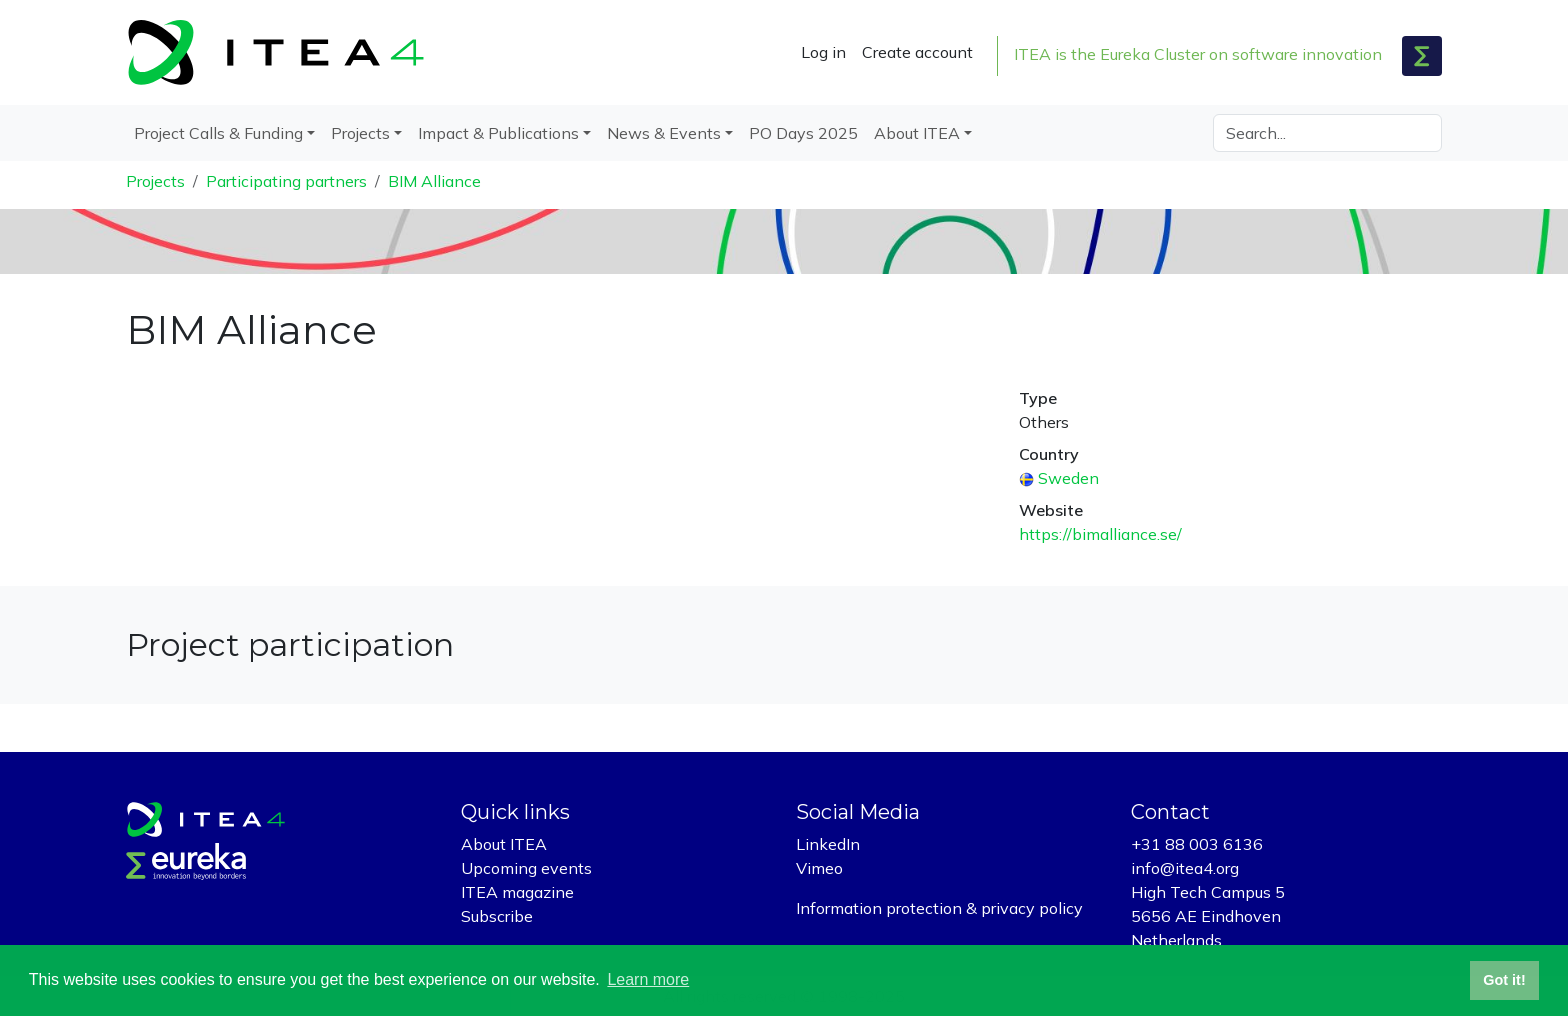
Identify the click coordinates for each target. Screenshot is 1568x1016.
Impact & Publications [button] (498, 133)
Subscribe (497, 916)
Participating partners (286, 181)
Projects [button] (360, 133)
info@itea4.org (1185, 868)
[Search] (1327, 133)
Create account (917, 52)
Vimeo (819, 868)
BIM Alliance (434, 181)
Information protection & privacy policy (939, 908)
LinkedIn (828, 844)
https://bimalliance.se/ (1100, 534)
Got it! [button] (1504, 980)
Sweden (1068, 478)
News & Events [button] (664, 133)
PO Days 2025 (803, 133)
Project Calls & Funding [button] (218, 133)
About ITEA (504, 844)
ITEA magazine (517, 892)
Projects (155, 181)
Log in (823, 52)
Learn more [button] (648, 979)
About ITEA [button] (917, 133)
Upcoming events (526, 868)
